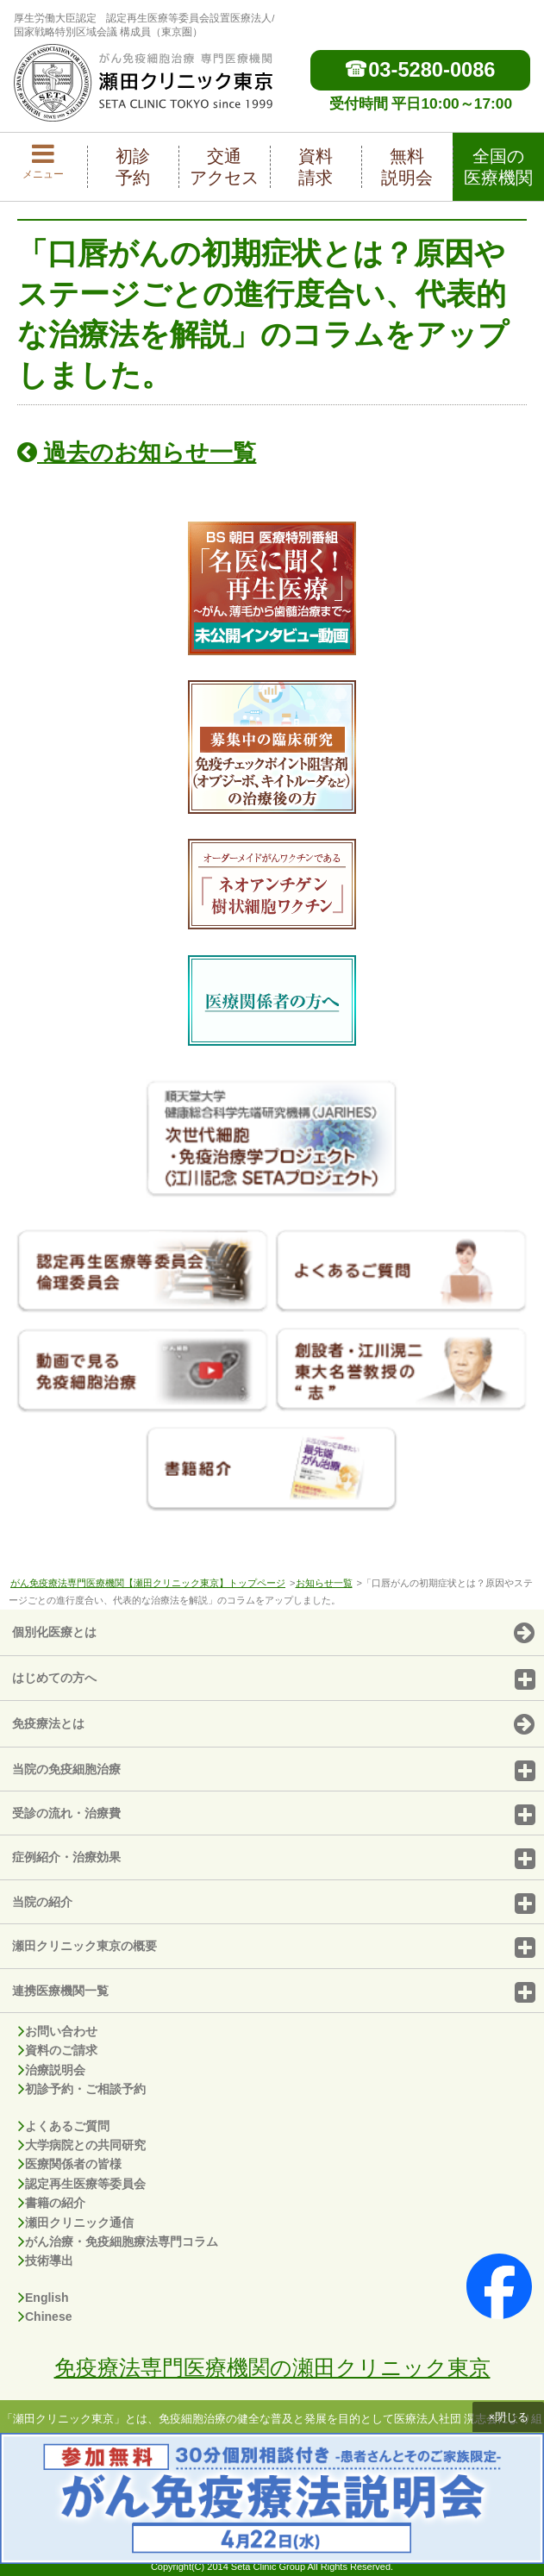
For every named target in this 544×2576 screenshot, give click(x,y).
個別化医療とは (273, 1634)
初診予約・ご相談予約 (82, 2088)
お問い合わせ (57, 2031)
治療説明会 (51, 2069)
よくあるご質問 (63, 2125)
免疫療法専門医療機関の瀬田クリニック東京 (272, 2367)
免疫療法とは (273, 1725)
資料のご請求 (57, 2050)
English (43, 2297)
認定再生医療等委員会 (82, 2183)
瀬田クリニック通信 (76, 2222)
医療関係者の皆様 (70, 2163)
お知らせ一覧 (324, 1583)
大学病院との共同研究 (82, 2144)
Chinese (45, 2316)
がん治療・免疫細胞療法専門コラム (118, 2241)
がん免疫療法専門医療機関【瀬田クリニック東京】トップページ (147, 1583)
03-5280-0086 (420, 70)
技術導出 (45, 2260)
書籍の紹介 (51, 2202)
